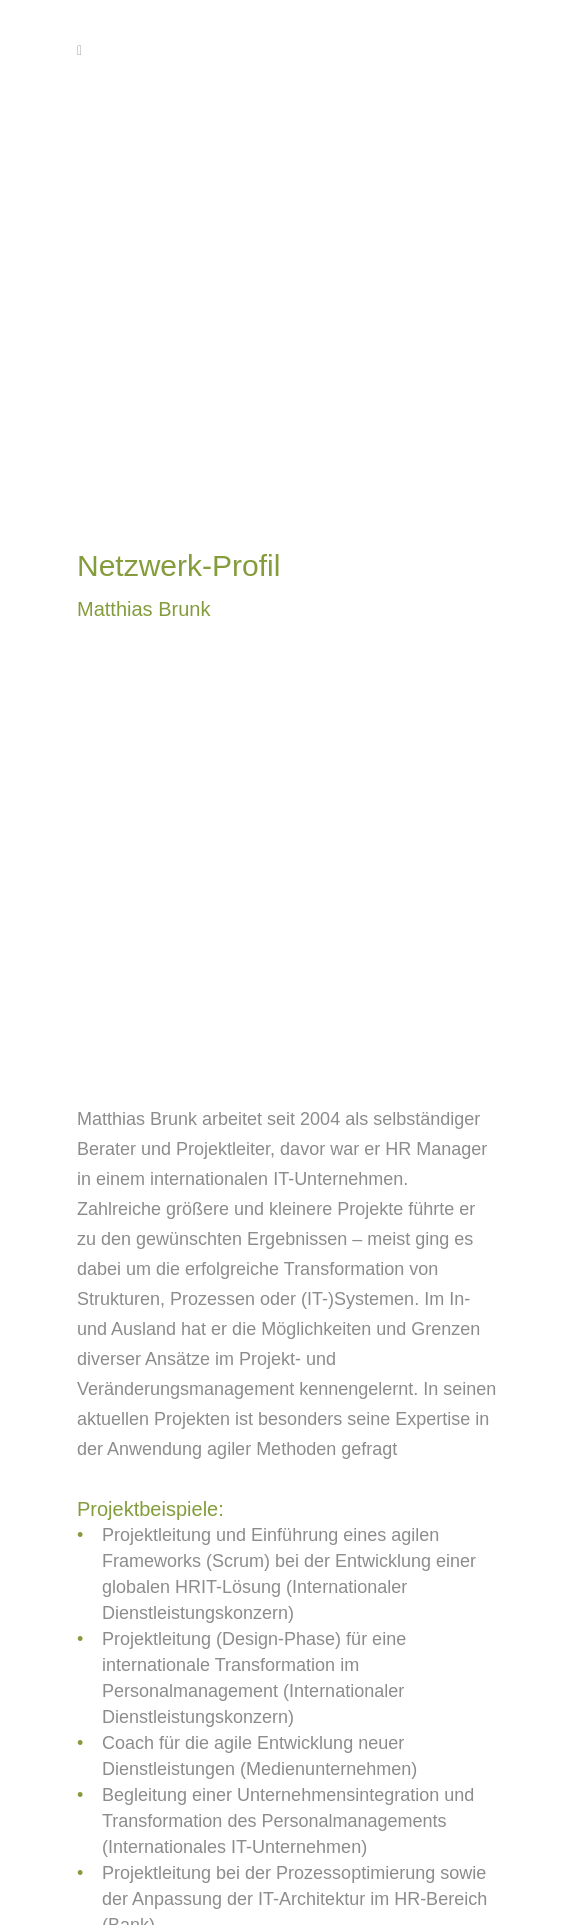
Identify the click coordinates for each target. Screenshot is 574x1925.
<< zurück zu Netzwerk (189, 1871)
